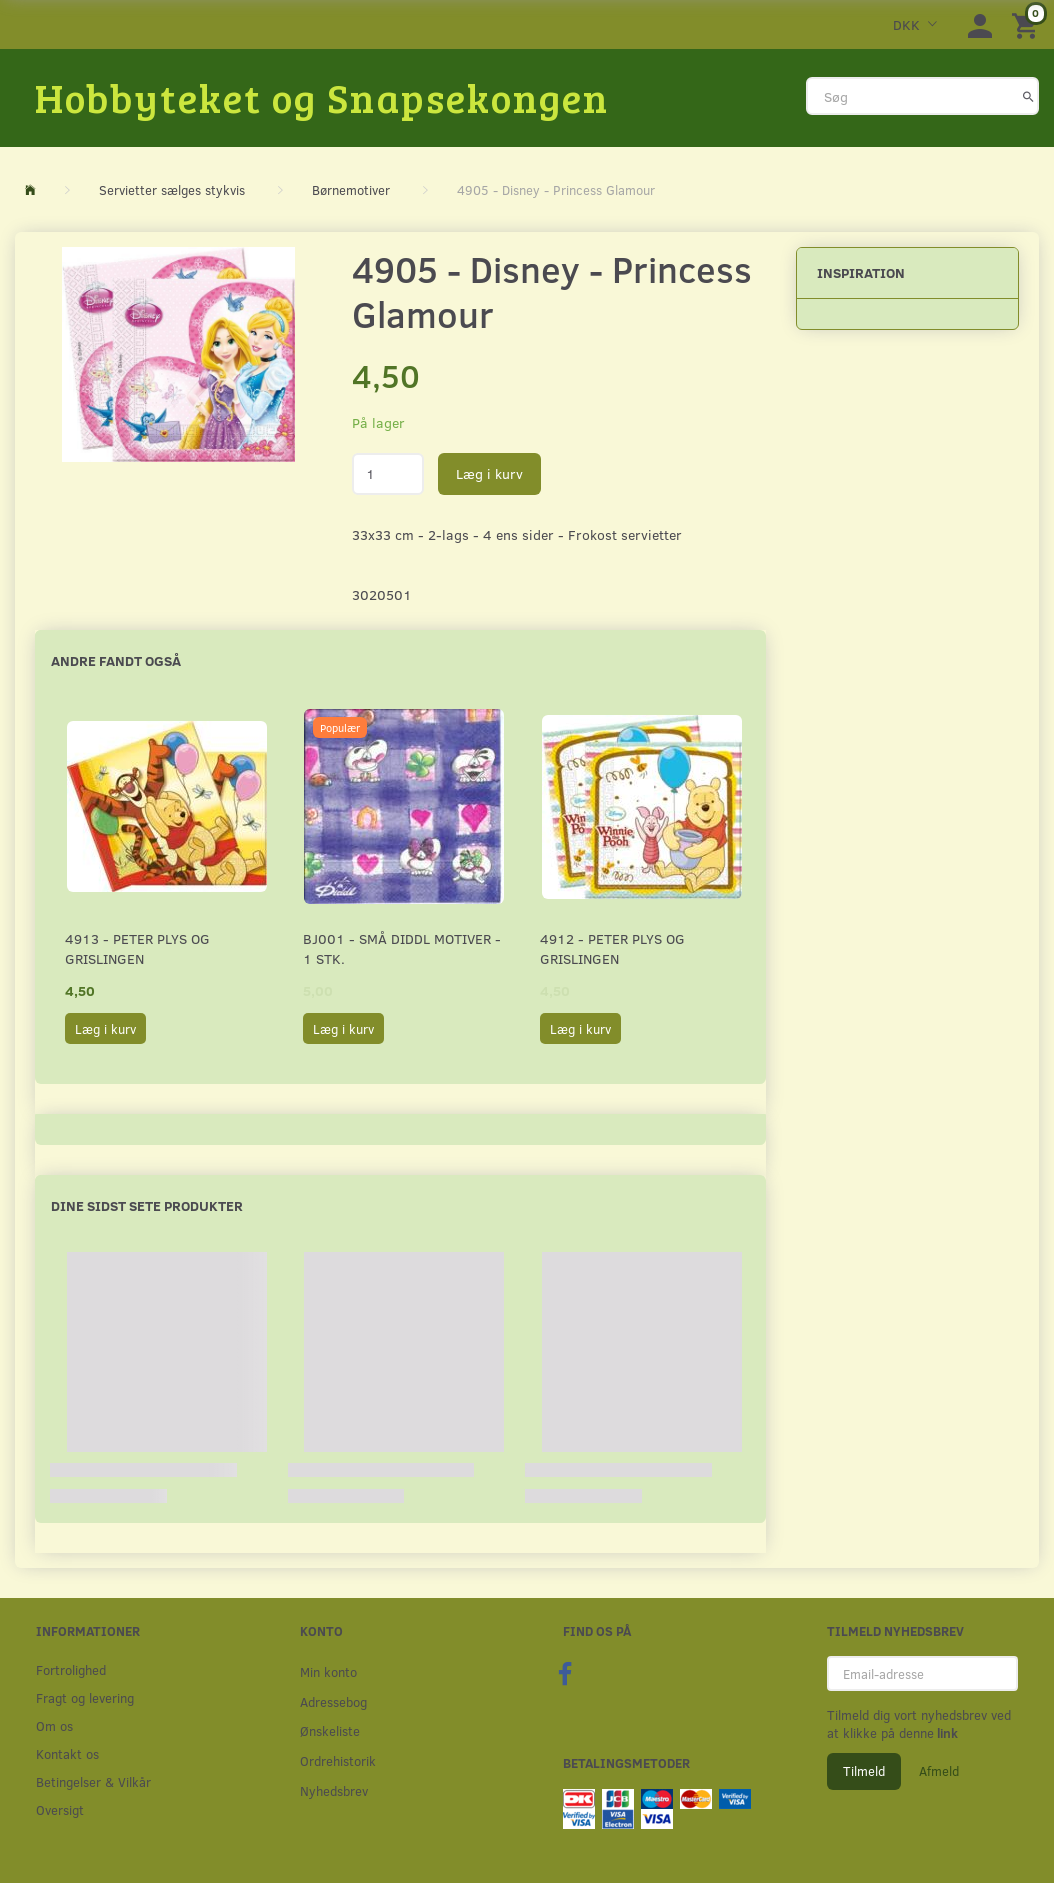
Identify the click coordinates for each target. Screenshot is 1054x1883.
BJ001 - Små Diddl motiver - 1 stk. (402, 948)
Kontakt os (67, 1753)
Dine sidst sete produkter (147, 1205)
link (946, 1733)
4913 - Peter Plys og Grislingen (137, 948)
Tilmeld (864, 1771)
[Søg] (1028, 96)
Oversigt (60, 1809)
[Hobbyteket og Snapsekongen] (322, 97)
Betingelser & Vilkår (93, 1781)
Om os (54, 1725)
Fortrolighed (71, 1669)
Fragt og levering (85, 1697)
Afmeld (939, 1771)
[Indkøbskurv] (1028, 24)
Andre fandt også (116, 660)
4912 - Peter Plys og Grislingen (612, 948)
